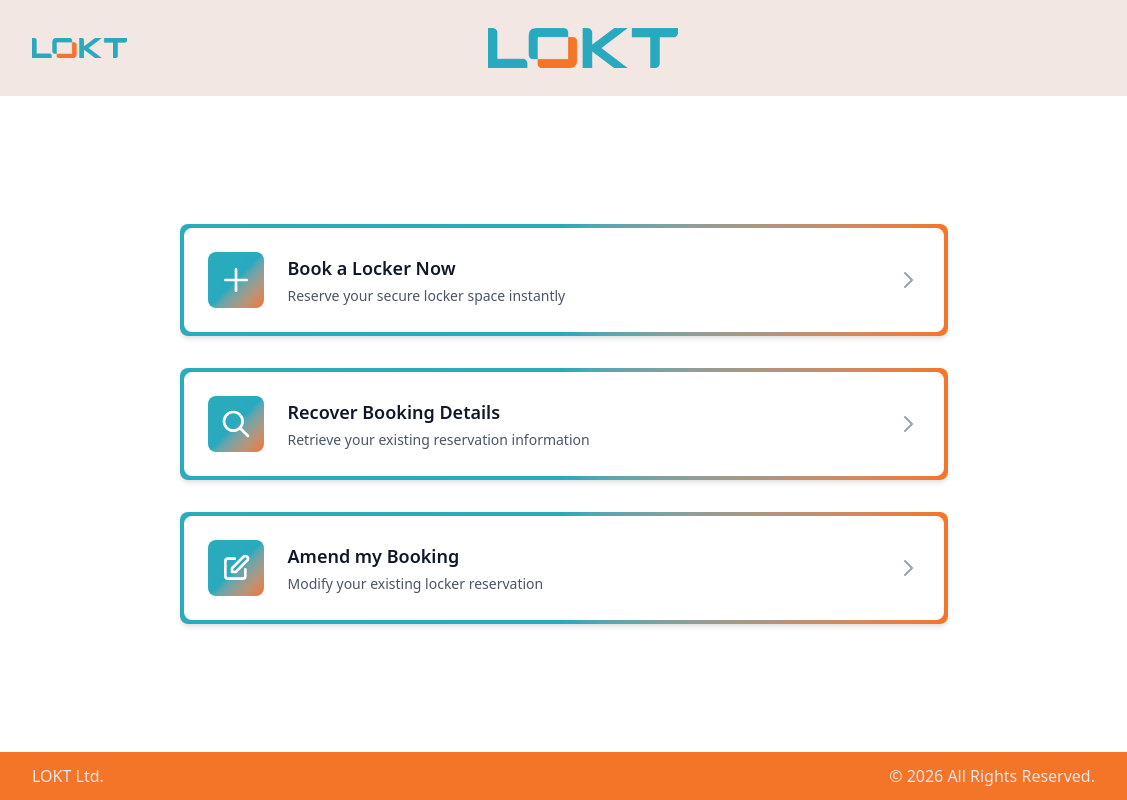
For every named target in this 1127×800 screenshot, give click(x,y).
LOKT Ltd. (68, 776)
